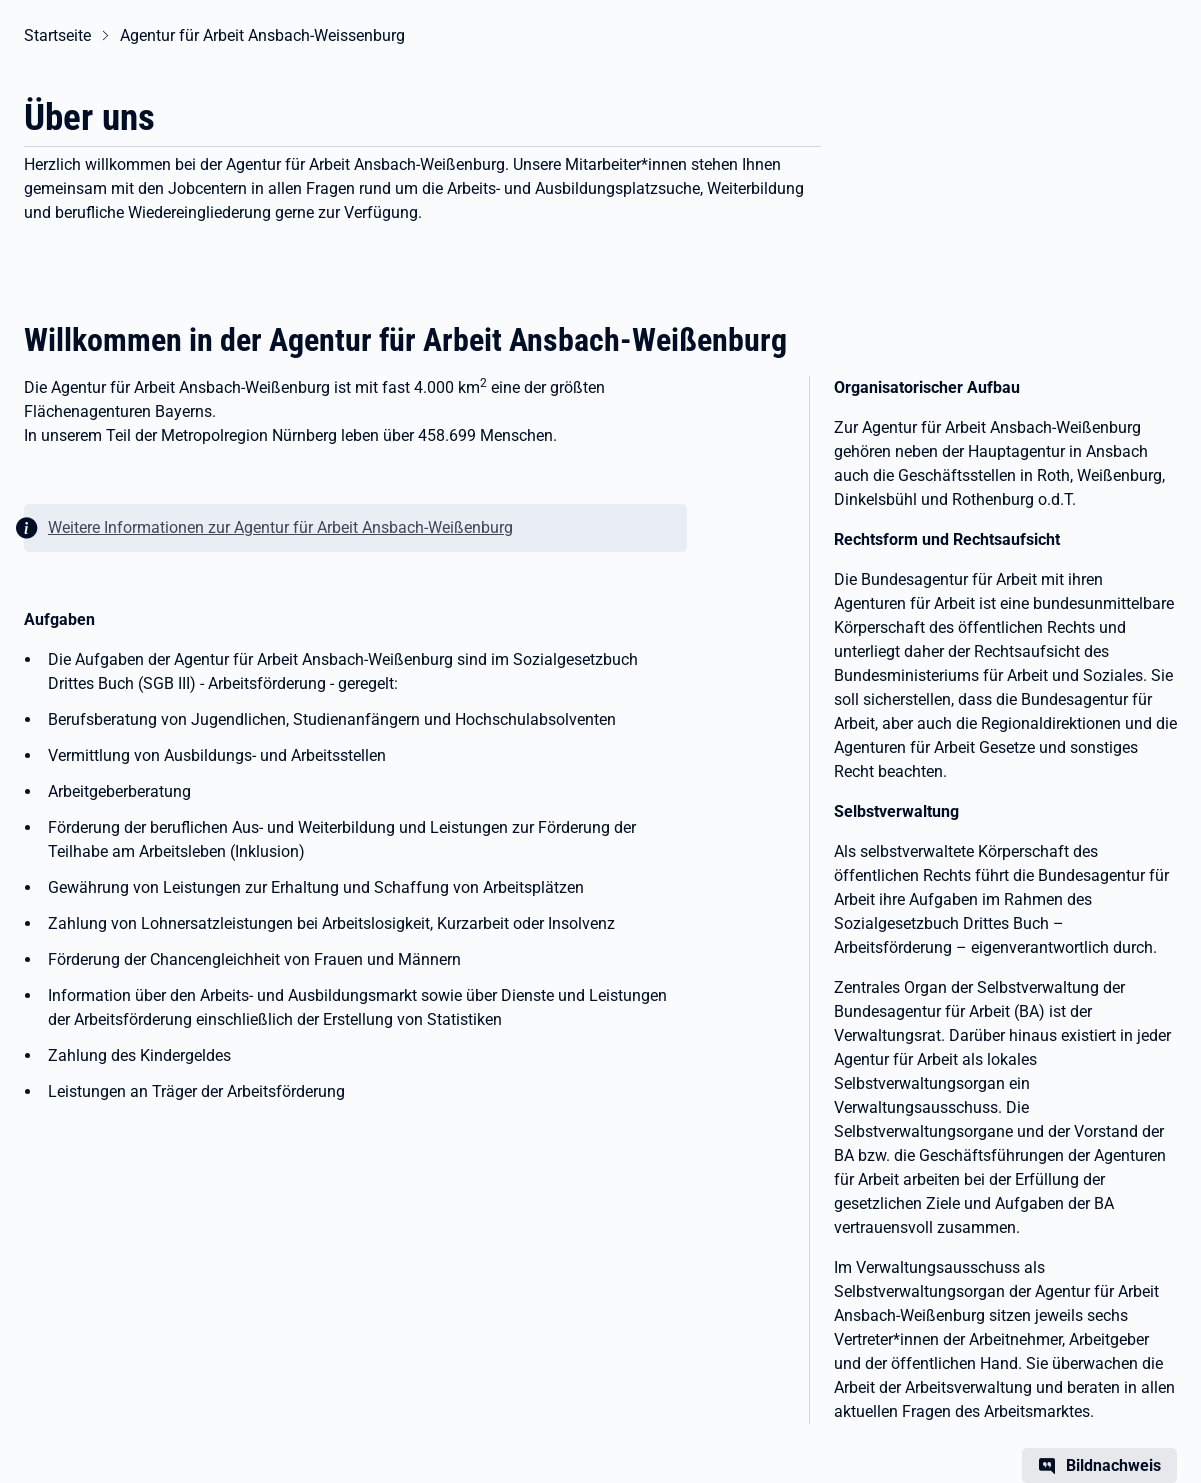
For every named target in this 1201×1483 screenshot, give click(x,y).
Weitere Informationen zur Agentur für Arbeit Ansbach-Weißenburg (280, 527)
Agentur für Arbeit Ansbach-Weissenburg (262, 35)
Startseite (57, 35)
